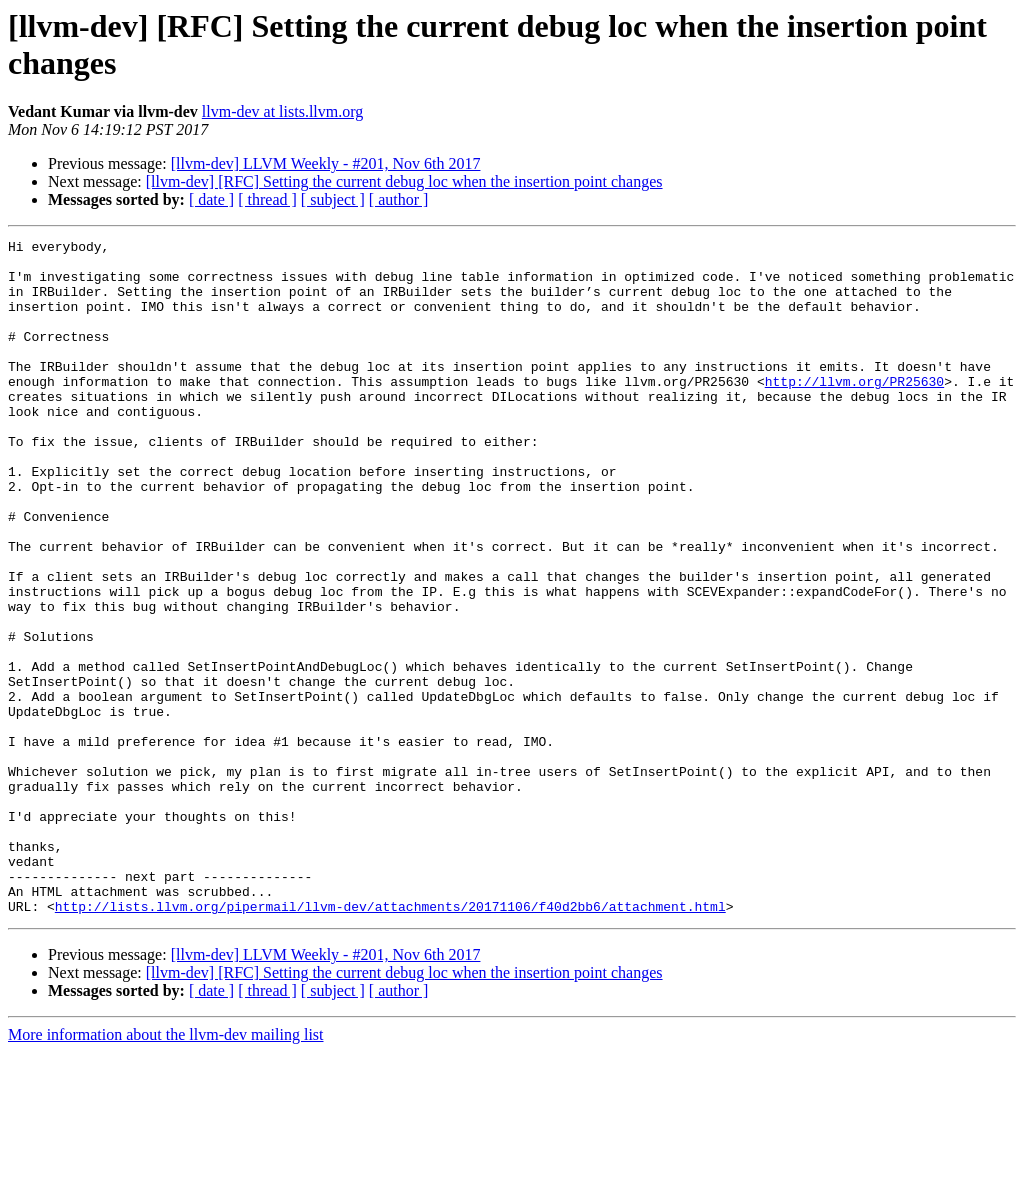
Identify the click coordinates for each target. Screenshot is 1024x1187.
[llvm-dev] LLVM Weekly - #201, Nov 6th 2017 (326, 163)
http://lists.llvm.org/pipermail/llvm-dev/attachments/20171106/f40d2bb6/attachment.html (390, 1041)
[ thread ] (267, 199)
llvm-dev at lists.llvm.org (282, 111)
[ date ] (211, 199)
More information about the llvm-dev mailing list (166, 1169)
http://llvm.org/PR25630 (854, 411)
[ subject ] (333, 199)
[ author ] (399, 199)
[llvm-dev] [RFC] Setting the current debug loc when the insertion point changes (404, 181)
